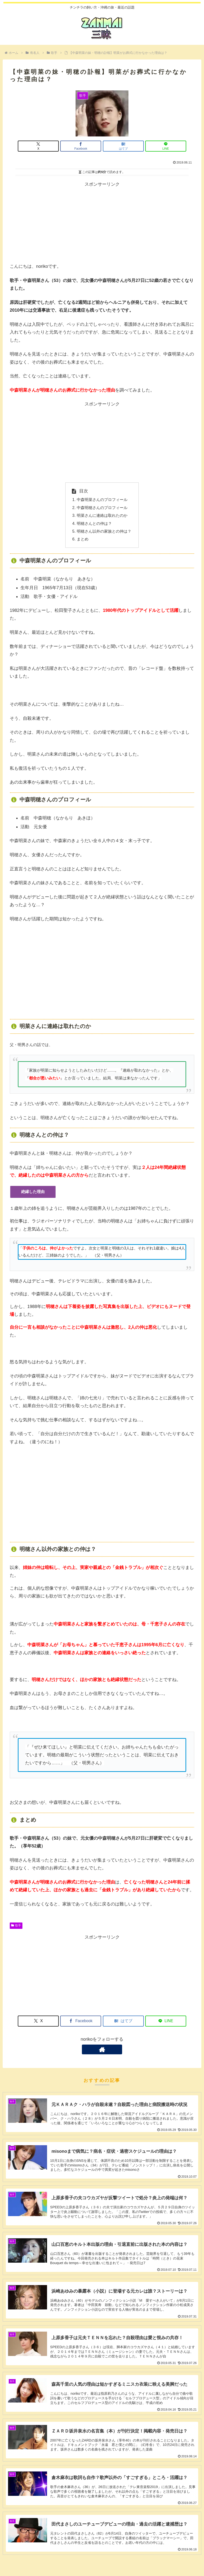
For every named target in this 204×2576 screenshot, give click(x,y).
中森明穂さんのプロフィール (102, 507)
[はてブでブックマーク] (117, 146)
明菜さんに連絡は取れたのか (102, 515)
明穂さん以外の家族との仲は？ (104, 531)
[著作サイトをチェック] (102, 2049)
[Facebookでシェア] (86, 146)
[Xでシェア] (55, 146)
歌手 (16, 1925)
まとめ (82, 539)
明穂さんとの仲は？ (94, 523)
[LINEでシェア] (148, 146)
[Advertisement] (102, 222)
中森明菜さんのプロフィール (102, 499)
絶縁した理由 (33, 1192)
